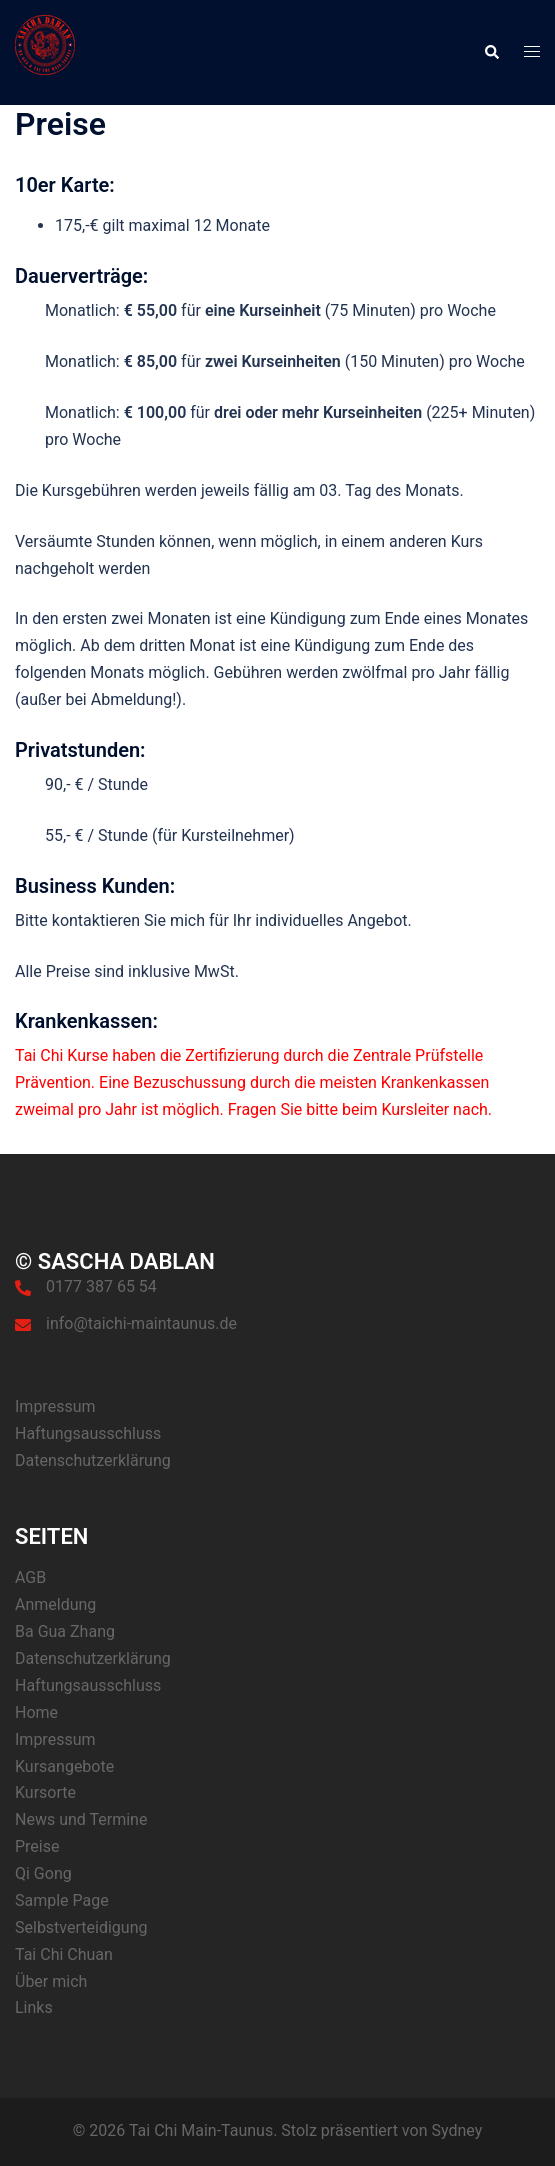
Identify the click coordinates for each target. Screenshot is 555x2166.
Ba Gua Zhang (65, 1631)
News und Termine (81, 1819)
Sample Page (62, 1900)
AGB (30, 1577)
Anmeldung (55, 1604)
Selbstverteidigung (81, 1927)
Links (34, 2007)
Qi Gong (43, 1873)
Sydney (456, 2130)
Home (36, 1712)
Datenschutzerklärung (93, 1460)
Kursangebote (64, 1766)
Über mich (51, 1981)
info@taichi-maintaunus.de (141, 1323)
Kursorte (45, 1792)
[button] (491, 52)
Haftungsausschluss (88, 1433)
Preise (37, 1846)
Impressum (55, 1406)
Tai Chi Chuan (64, 1954)
